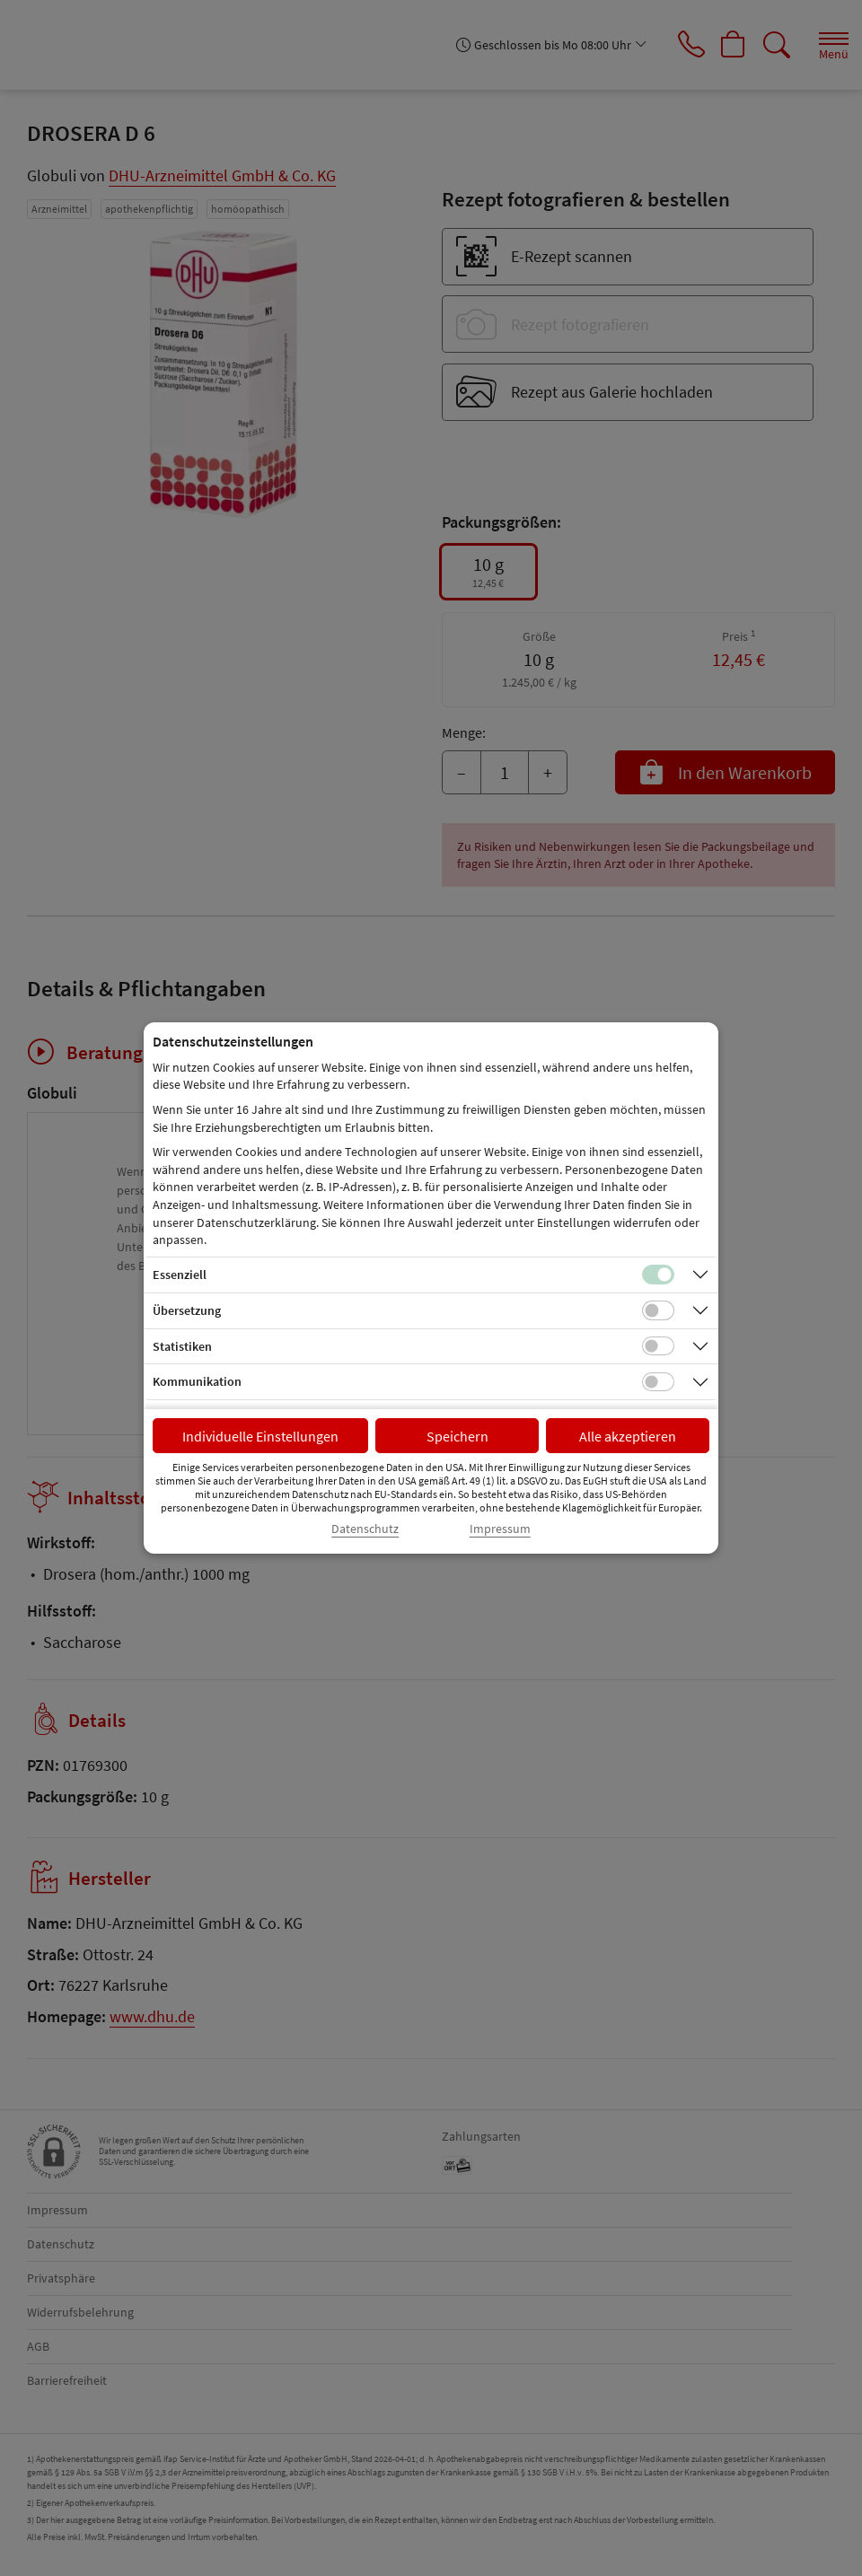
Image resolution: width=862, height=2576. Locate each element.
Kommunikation (197, 1381)
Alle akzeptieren (627, 1436)
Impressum (500, 1529)
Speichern (457, 1436)
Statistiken (182, 1346)
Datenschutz (365, 1529)
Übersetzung (187, 1310)
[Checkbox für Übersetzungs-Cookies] (658, 1310)
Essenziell (180, 1274)
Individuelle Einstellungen (260, 1436)
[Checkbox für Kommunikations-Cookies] (658, 1382)
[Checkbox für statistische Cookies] (658, 1346)
